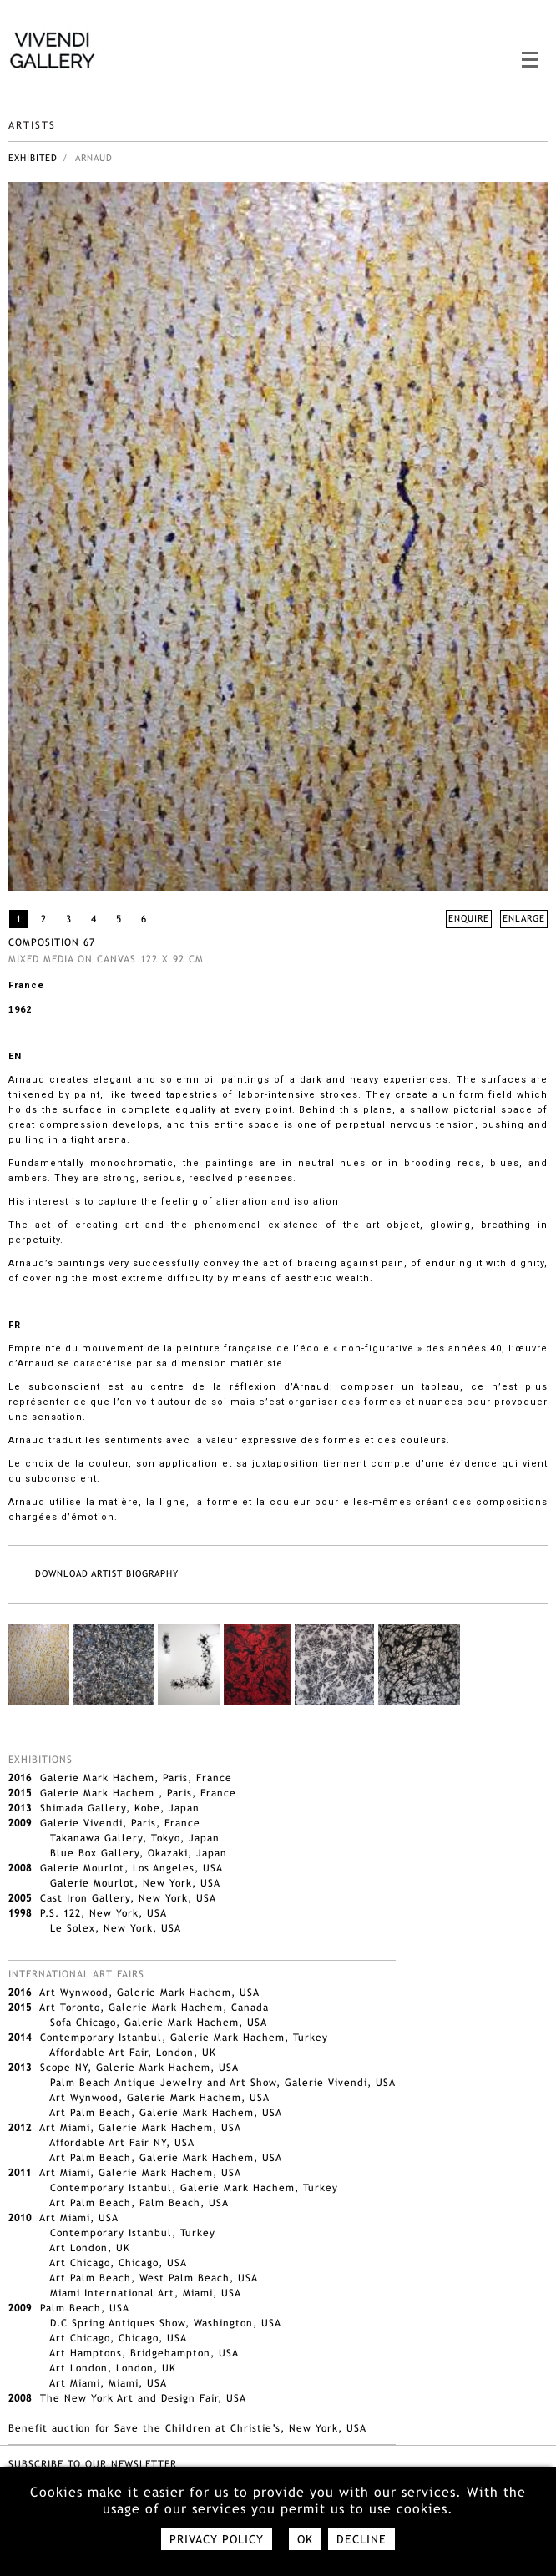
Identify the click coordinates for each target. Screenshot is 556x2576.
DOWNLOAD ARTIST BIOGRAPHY (107, 1573)
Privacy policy (216, 2539)
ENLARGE (524, 918)
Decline (361, 2539)
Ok (305, 2539)
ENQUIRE (468, 918)
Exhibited (33, 158)
